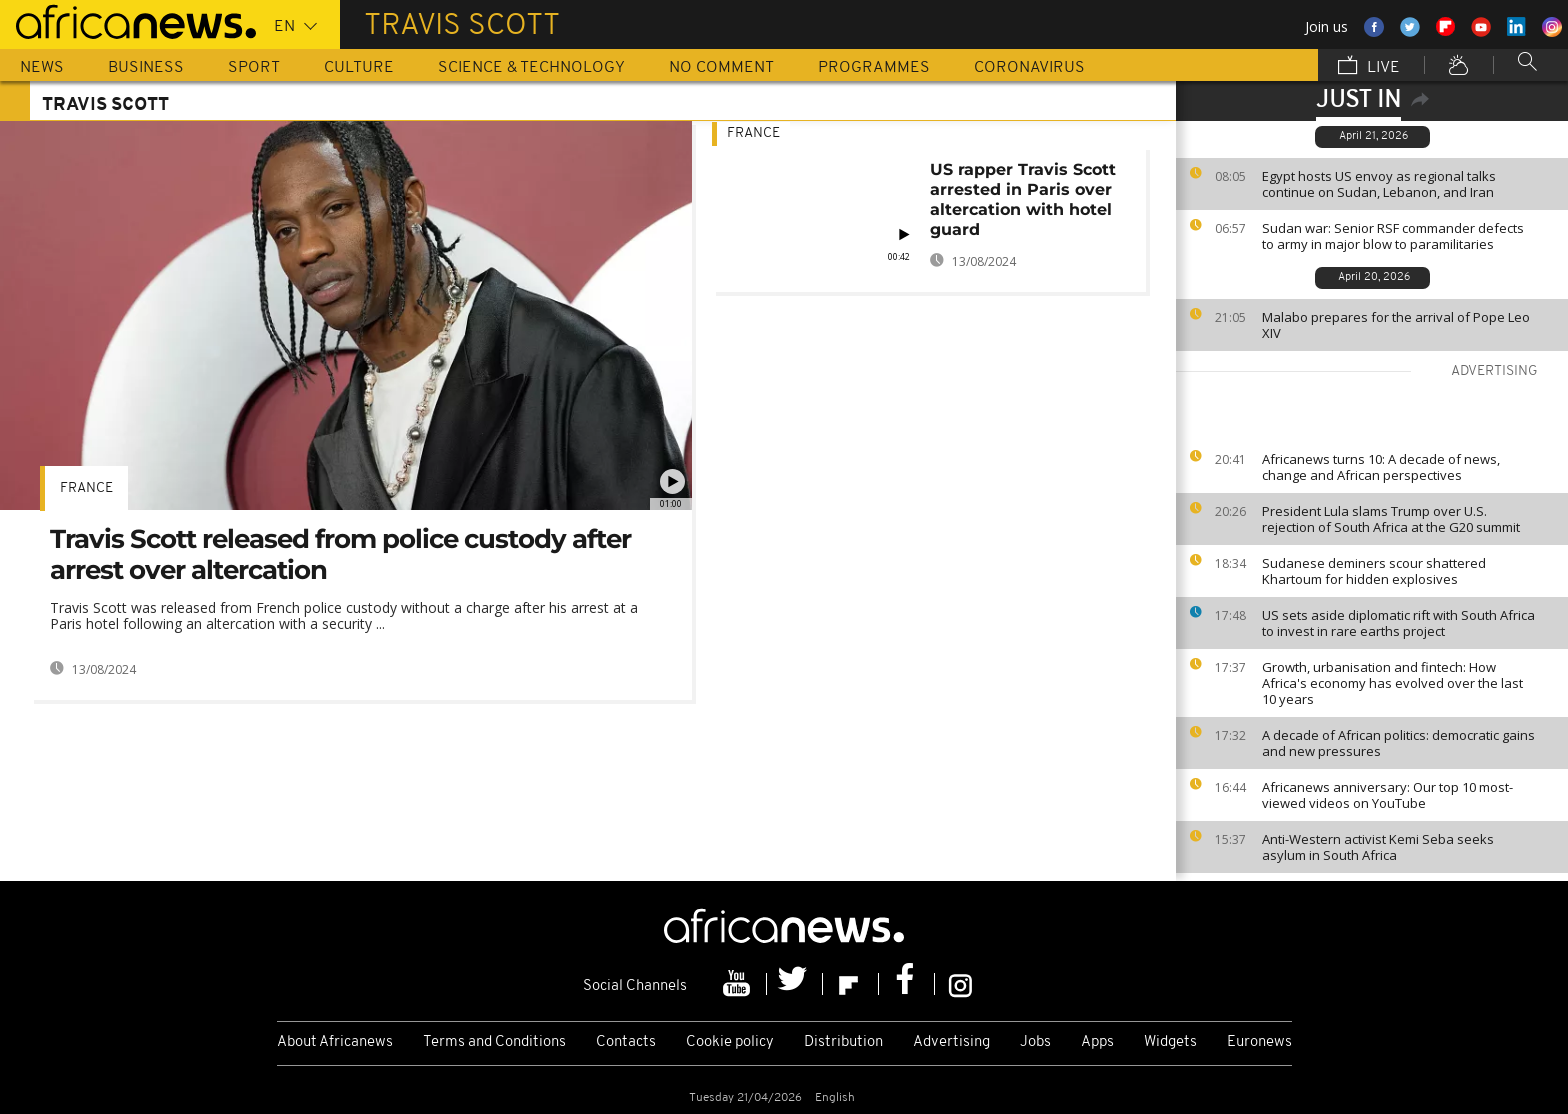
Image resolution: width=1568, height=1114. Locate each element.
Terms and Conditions (494, 1042)
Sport (254, 68)
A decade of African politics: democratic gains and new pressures (1398, 743)
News (42, 68)
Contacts (626, 1042)
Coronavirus (1029, 68)
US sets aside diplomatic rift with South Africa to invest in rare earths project (1398, 623)
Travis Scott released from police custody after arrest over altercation (340, 554)
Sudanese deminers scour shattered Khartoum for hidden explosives (1374, 571)
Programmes (874, 68)
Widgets (1170, 1042)
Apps (1097, 1042)
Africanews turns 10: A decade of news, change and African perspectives (1381, 467)
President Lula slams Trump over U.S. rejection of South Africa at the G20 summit (1391, 519)
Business (146, 68)
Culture (359, 68)
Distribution (843, 1042)
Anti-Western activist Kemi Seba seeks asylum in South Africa (1378, 847)
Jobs (1035, 1042)
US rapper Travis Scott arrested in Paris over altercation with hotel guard (1023, 199)
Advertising (951, 1042)
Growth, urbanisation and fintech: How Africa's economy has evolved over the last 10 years (1392, 683)
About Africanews (335, 1042)
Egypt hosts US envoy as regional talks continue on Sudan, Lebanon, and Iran (1379, 184)
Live (1369, 67)
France (86, 488)
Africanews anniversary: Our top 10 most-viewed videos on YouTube (1387, 795)
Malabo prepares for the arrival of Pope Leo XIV (1396, 325)
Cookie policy (730, 1042)
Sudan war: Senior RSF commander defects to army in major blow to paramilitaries (1393, 236)
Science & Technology (531, 68)
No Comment (721, 68)
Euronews (1259, 1042)
